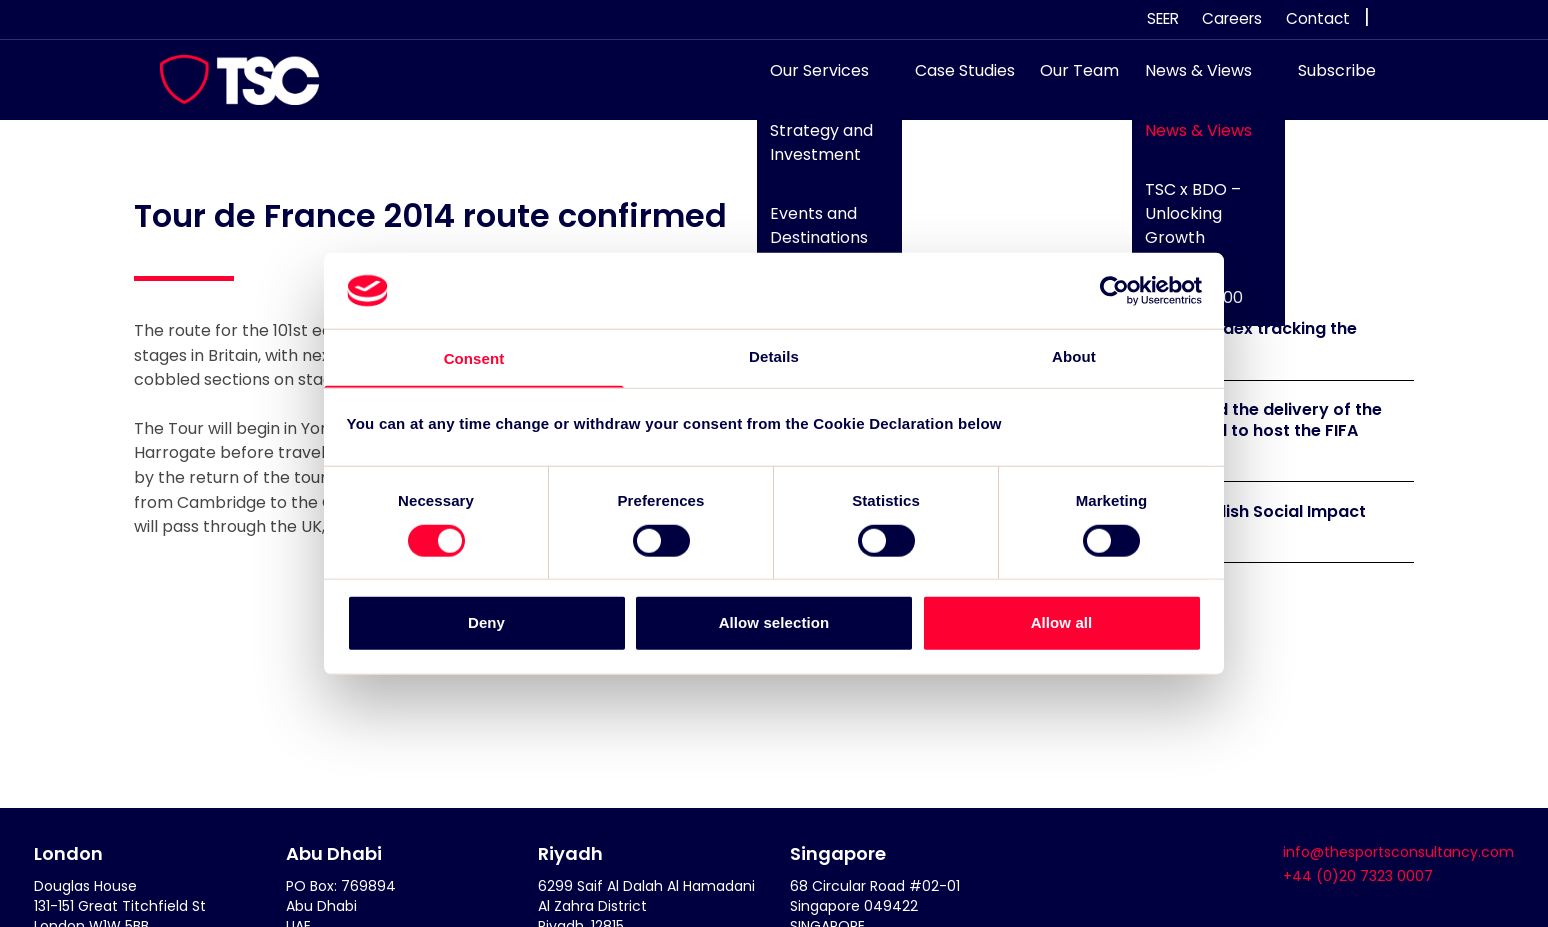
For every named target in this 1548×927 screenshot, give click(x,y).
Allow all (1062, 623)
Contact (1318, 18)
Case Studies (955, 80)
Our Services (810, 80)
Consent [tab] (474, 358)
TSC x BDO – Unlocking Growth (1183, 223)
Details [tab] (774, 355)
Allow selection (774, 623)
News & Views (1188, 80)
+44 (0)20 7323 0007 (1358, 876)
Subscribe (1327, 80)
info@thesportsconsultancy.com (1398, 852)
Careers (1232, 18)
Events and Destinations (810, 235)
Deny (486, 623)
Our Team (1070, 80)
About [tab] (1074, 355)
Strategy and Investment (812, 152)
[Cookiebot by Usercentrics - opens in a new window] (1114, 290)
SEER (1163, 18)
